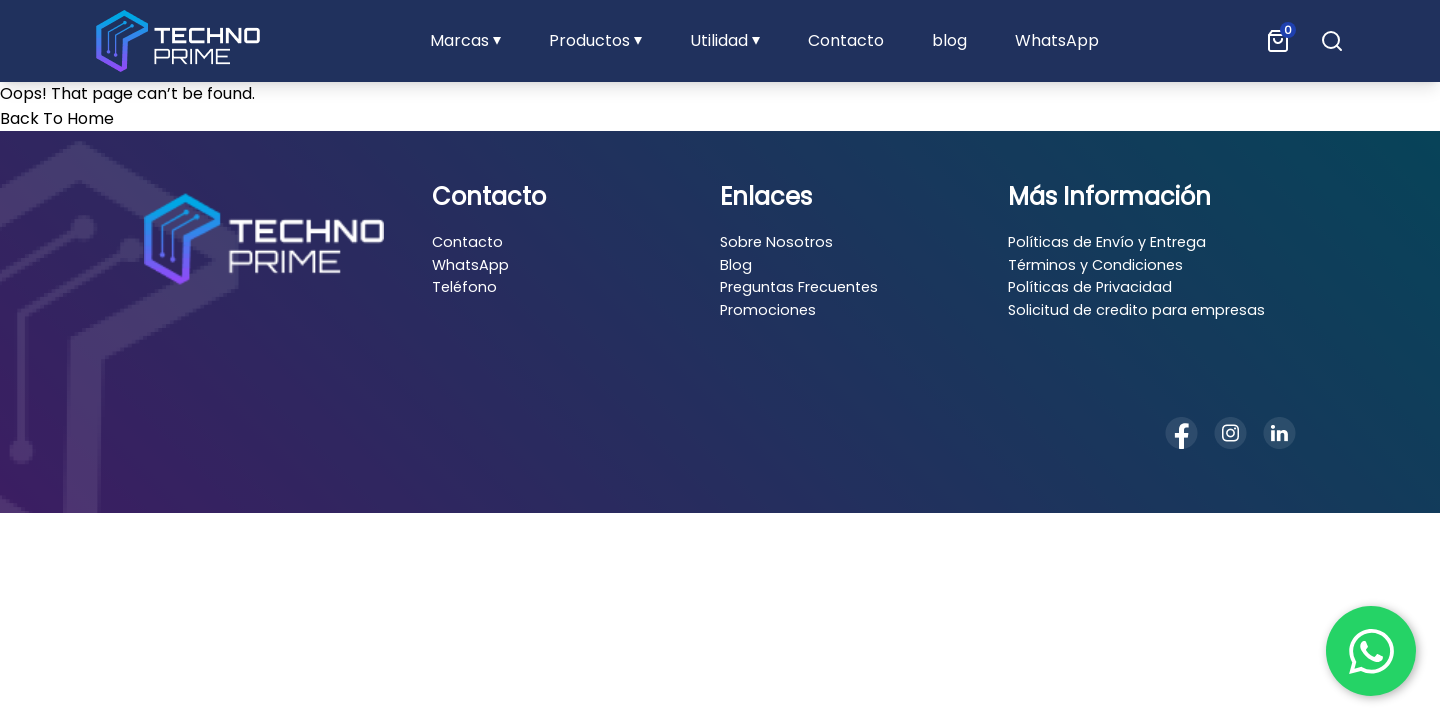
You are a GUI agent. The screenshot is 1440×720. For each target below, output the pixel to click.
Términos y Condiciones (1095, 265)
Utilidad (719, 40)
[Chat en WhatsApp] (1371, 651)
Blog (736, 265)
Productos (589, 40)
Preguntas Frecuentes (799, 287)
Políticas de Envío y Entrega (1107, 242)
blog (949, 40)
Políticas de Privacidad (1090, 287)
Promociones (768, 310)
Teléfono (464, 287)
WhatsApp (1057, 40)
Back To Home (57, 118)
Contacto (846, 40)
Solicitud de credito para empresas (1136, 310)
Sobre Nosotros (776, 242)
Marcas (459, 40)
